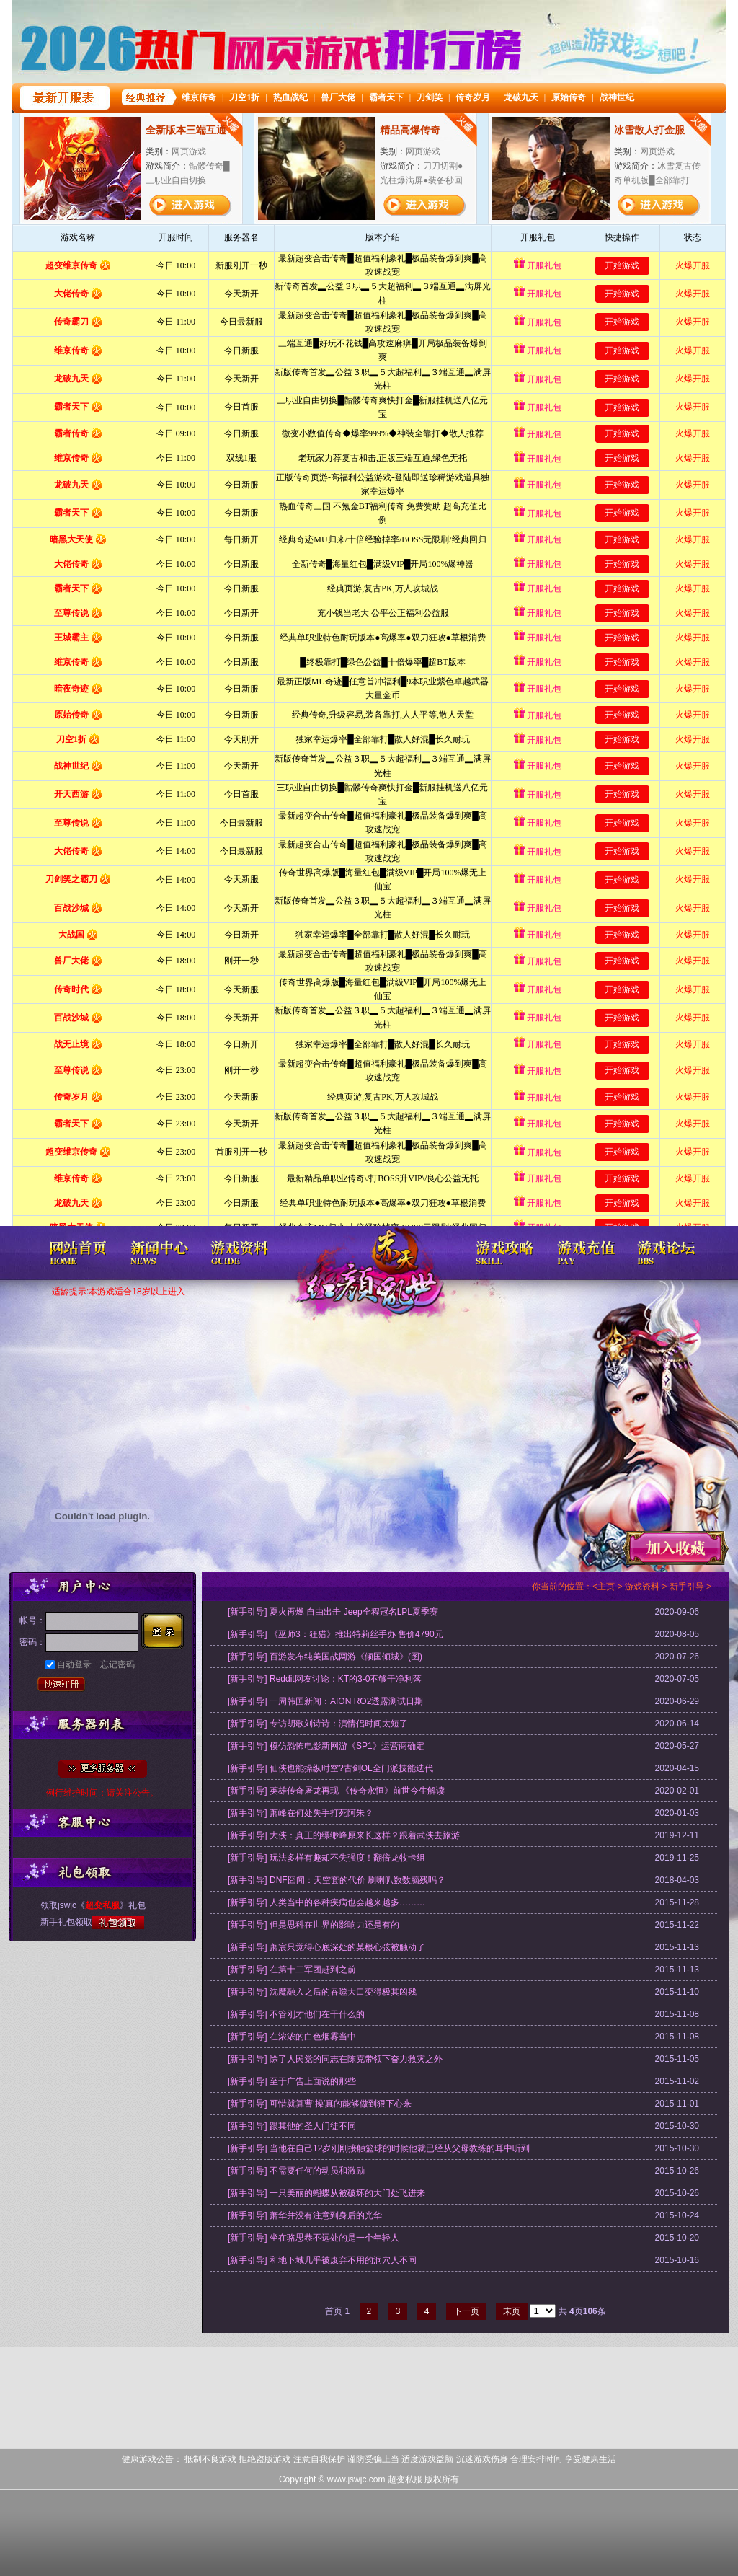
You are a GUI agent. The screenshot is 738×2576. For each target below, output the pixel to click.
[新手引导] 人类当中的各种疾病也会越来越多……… (326, 1902)
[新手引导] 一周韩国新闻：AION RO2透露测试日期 (325, 1701)
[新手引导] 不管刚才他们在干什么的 (296, 2014)
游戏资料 (642, 1587)
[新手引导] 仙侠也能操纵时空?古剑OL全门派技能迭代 (330, 1768)
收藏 (675, 1548)
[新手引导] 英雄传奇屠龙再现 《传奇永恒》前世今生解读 (336, 1791)
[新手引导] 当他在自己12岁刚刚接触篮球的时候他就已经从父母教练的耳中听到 (379, 2148)
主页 (606, 1587)
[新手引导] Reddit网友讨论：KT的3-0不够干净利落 (325, 1679)
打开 (70, 2506)
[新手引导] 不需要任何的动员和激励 (296, 2171)
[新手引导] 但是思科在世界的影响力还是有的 (313, 1925)
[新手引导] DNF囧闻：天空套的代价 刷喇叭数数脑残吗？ (336, 1880)
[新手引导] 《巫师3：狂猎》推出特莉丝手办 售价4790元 (335, 1634)
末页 (511, 2311)
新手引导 (687, 1587)
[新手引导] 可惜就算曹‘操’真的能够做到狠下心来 (320, 2104)
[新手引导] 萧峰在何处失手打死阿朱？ (300, 1813)
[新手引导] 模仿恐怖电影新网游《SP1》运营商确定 (326, 1746)
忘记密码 (117, 1664)
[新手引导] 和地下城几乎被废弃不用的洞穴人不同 (322, 2260)
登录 (165, 1631)
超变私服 (369, 1283)
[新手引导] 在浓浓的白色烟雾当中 (292, 2037)
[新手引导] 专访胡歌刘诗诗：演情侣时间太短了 (318, 1724)
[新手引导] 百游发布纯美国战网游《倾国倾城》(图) (325, 1656)
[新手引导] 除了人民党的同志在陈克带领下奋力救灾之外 (335, 2059)
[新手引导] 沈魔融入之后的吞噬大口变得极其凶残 (322, 1992)
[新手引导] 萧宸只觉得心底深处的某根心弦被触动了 (326, 1947)
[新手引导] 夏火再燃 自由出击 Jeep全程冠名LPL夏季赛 (333, 1612)
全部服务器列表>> (103, 1768)
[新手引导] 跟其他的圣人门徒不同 (292, 2126)
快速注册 (61, 1685)
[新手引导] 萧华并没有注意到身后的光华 (305, 2215)
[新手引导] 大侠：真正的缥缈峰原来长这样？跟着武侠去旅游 (344, 1835)
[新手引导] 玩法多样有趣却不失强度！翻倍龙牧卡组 (326, 1858)
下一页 (466, 2311)
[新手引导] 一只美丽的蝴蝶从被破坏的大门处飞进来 (326, 2193)
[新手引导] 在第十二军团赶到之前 (292, 1969)
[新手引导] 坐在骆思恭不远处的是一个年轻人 (313, 2238)
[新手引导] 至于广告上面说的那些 (292, 2081)
